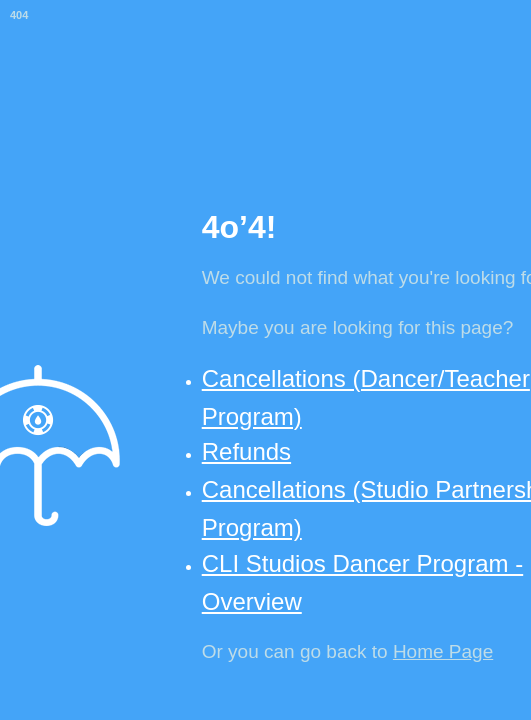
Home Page (443, 651)
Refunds (246, 451)
